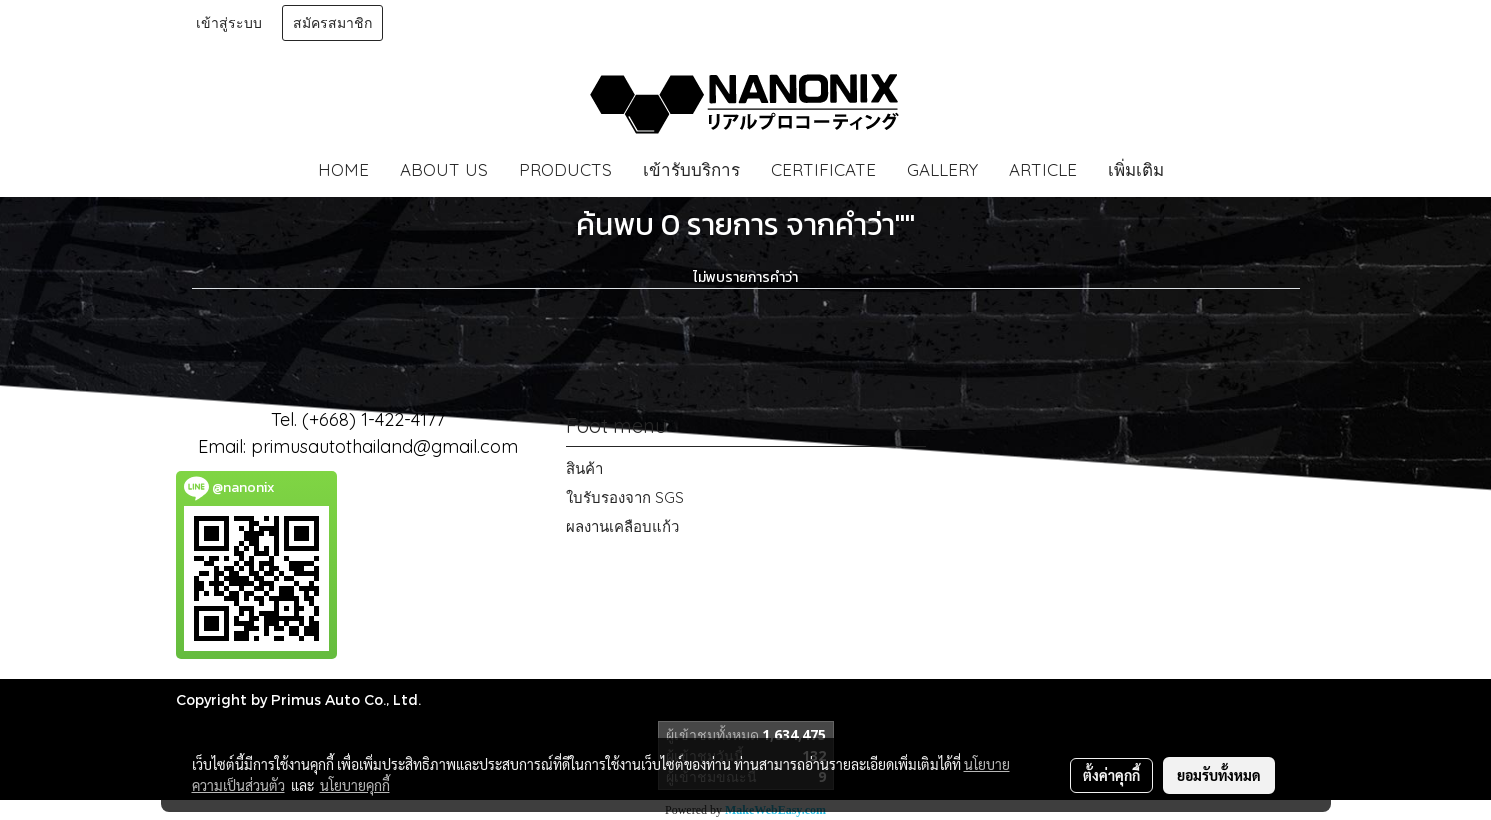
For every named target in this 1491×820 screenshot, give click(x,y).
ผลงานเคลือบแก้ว (622, 526)
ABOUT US (444, 169)
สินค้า (584, 468)
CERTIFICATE (823, 169)
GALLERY (942, 169)
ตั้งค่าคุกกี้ (1111, 775)
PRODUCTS (565, 169)
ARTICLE (1043, 169)
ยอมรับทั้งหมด (1219, 775)
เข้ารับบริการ (691, 169)
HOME (343, 169)
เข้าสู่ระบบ (229, 23)
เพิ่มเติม (1136, 169)
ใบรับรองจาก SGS (625, 497)
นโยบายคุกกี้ (355, 785)
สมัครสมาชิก (332, 23)
